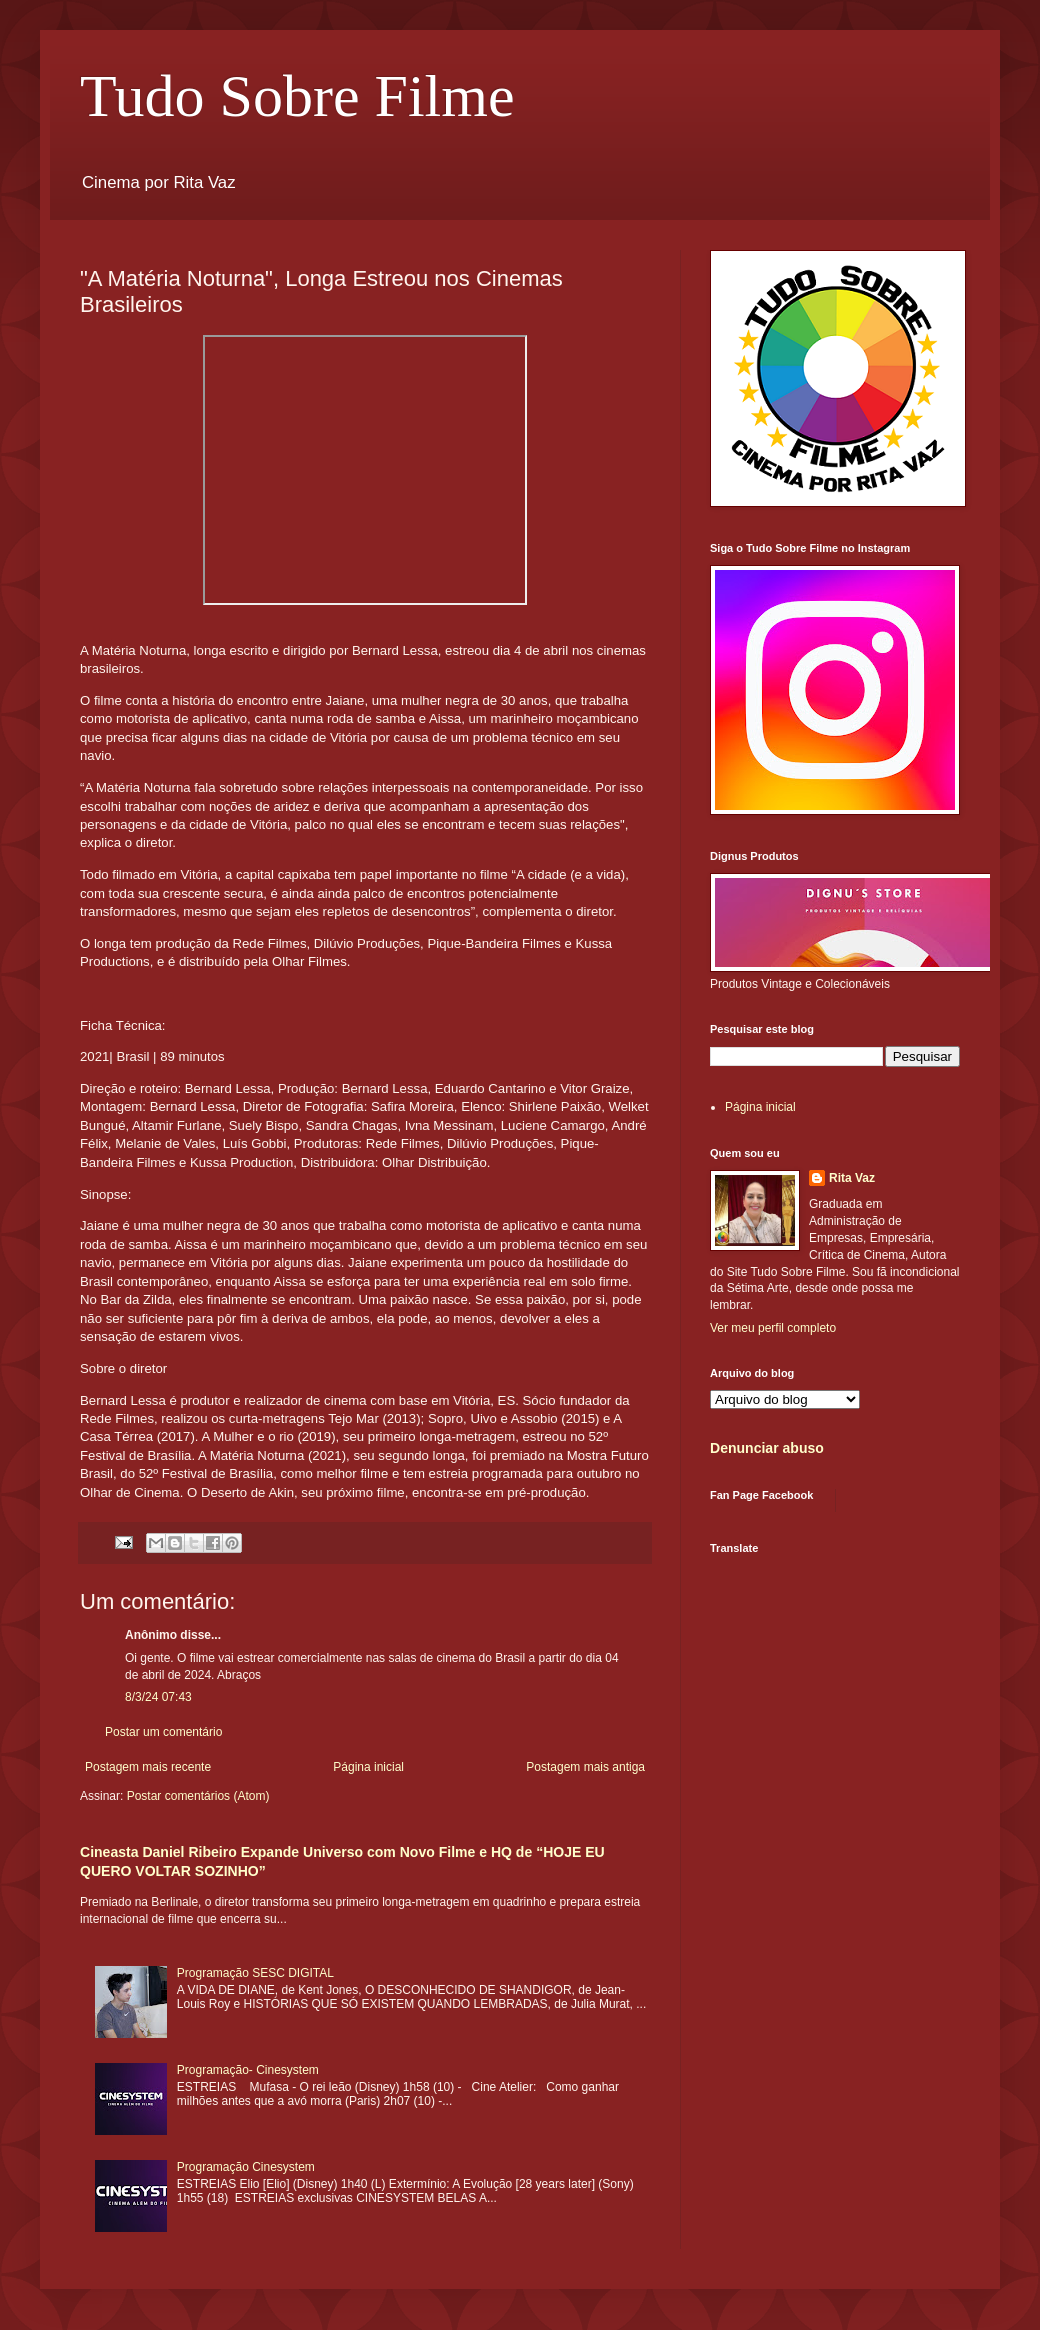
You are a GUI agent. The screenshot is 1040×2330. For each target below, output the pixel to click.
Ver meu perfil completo (773, 1328)
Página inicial (368, 1767)
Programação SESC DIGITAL (255, 1973)
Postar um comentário (163, 1732)
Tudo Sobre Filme (297, 96)
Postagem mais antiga (585, 1767)
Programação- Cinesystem (248, 2070)
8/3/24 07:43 (158, 1697)
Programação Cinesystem (246, 2167)
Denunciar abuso (767, 1448)
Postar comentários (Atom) (198, 1796)
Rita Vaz (852, 1178)
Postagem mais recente (148, 1767)
